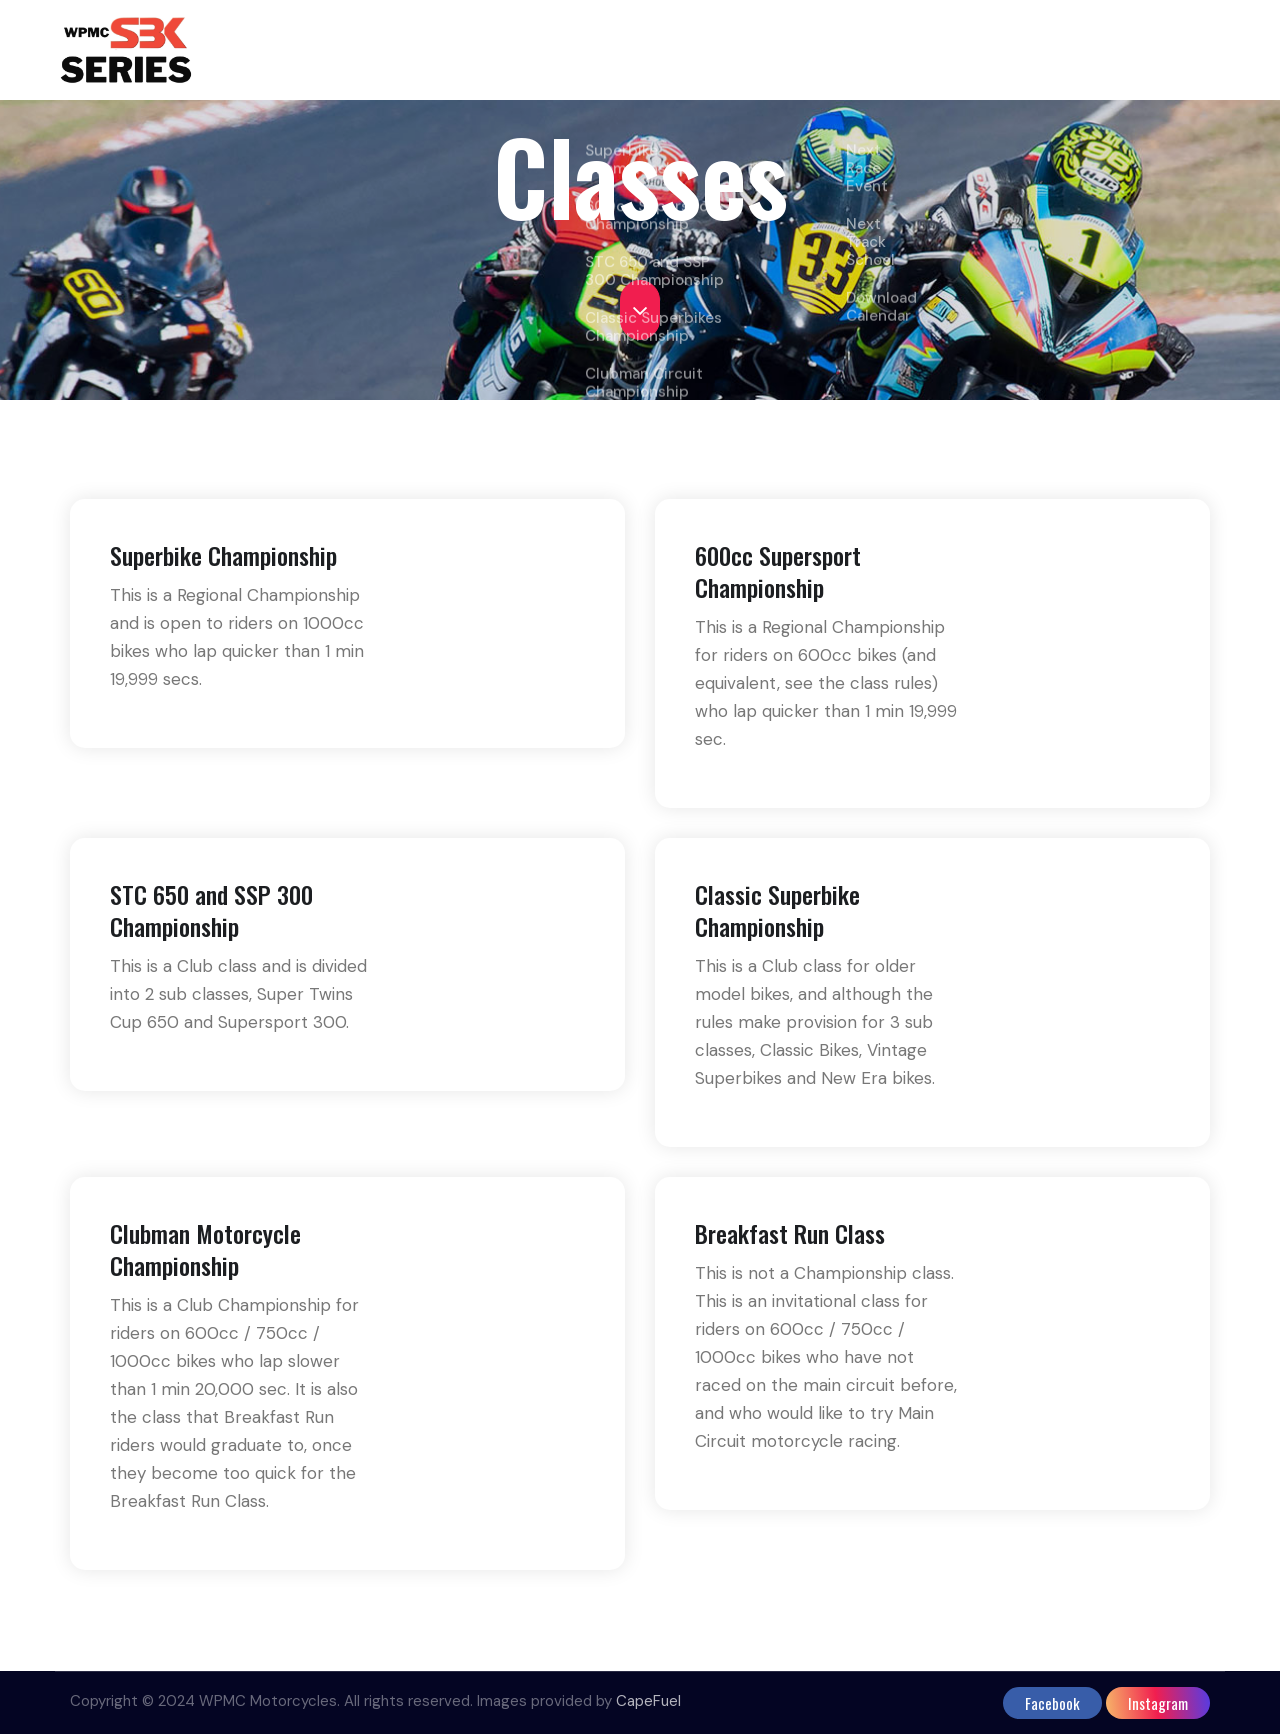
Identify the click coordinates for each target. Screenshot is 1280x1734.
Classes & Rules (666, 50)
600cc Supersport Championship (778, 579)
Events (884, 50)
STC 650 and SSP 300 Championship (211, 918)
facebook (1052, 1703)
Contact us (1162, 50)
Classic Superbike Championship (777, 918)
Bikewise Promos (1023, 50)
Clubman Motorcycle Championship (205, 1257)
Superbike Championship (223, 563)
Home (552, 50)
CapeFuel (648, 1701)
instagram (1158, 1703)
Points (801, 50)
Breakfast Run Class (790, 1241)
